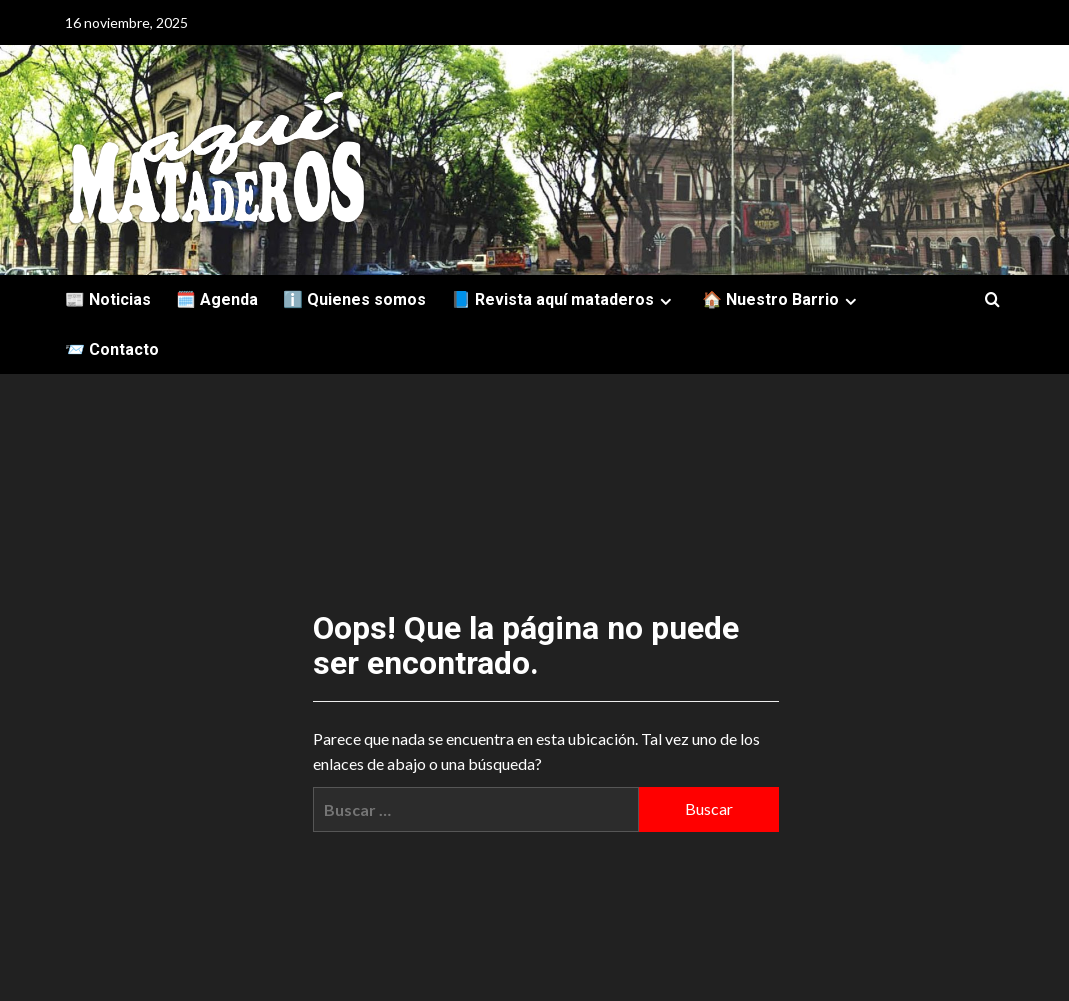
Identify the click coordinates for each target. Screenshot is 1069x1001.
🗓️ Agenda (217, 299)
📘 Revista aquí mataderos (564, 299)
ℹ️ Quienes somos (354, 299)
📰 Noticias (108, 299)
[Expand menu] (665, 301)
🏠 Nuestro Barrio (782, 299)
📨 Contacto (112, 349)
